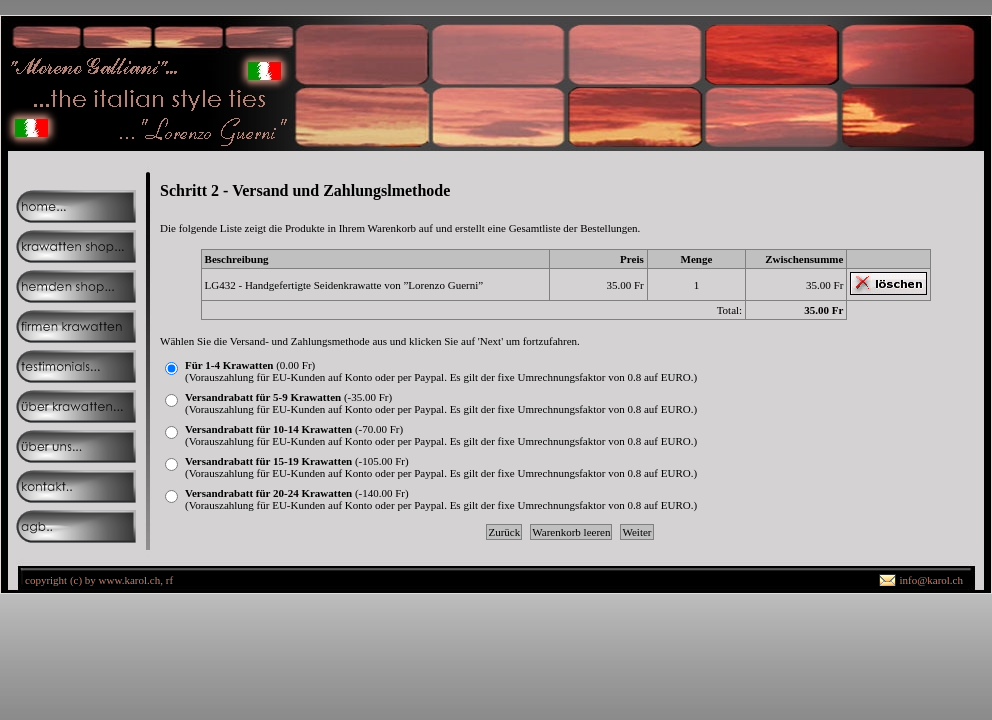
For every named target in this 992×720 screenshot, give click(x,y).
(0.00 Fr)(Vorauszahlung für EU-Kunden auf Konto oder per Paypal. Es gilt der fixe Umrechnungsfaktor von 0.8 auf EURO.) (441, 371)
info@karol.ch (931, 580)
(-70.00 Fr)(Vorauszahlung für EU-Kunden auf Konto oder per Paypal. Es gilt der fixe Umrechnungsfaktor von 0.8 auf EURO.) (441, 435)
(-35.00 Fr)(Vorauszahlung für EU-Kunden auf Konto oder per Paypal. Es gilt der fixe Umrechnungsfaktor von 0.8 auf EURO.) (441, 403)
